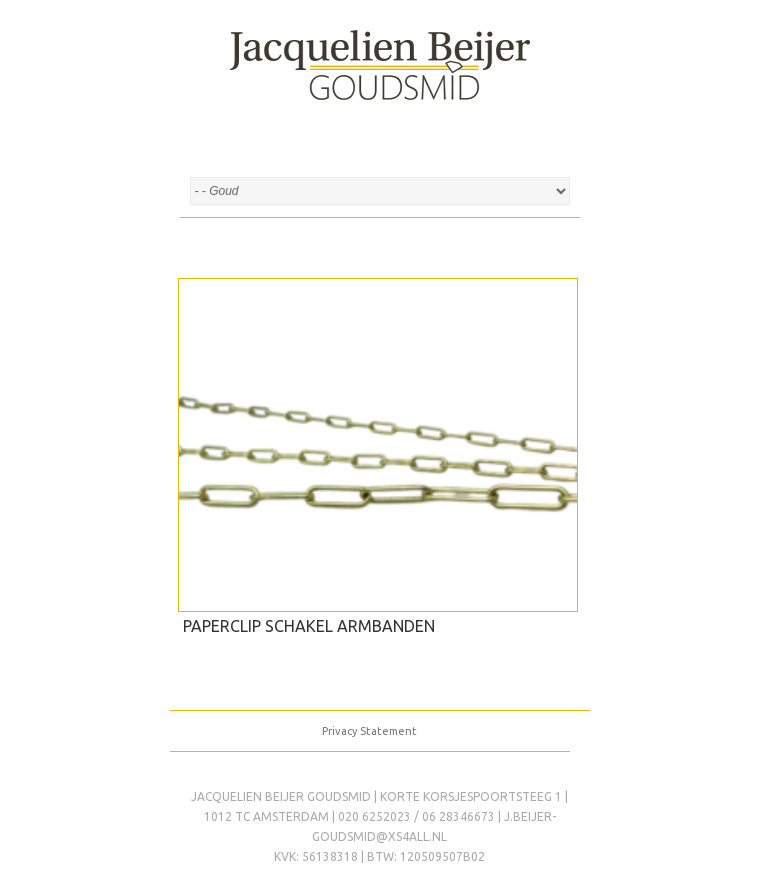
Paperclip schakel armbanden (309, 626)
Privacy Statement (369, 731)
